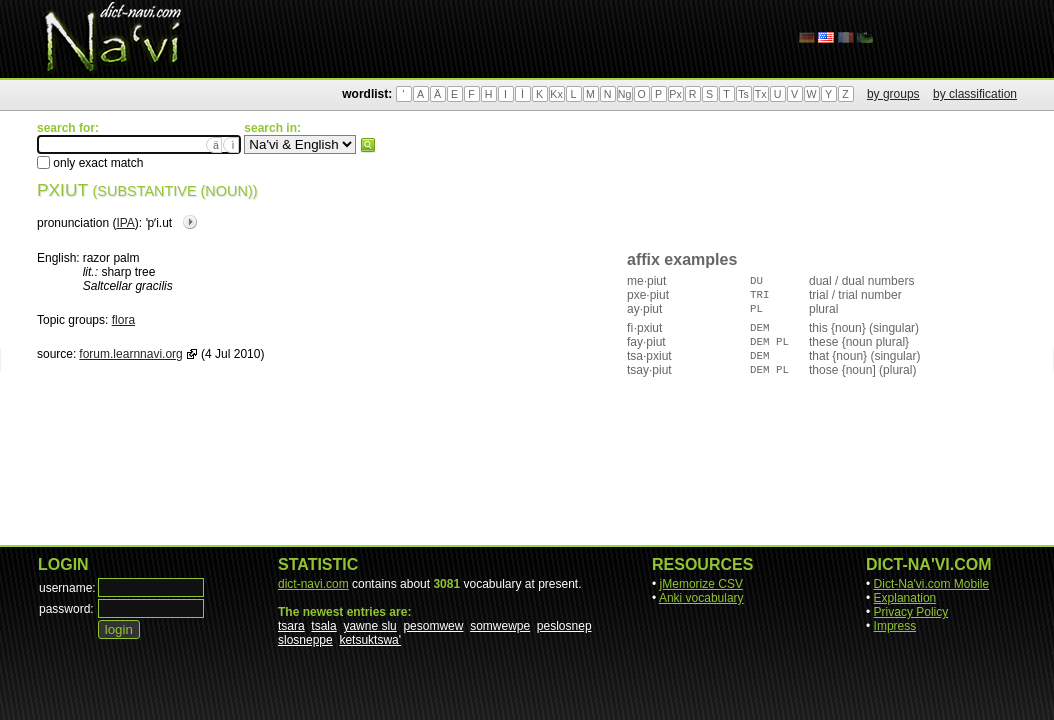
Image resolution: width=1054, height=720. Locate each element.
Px (675, 94)
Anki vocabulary (701, 598)
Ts (743, 94)
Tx (761, 94)
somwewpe (500, 626)
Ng (625, 94)
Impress (895, 626)
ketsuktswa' (370, 640)
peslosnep (564, 626)
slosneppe (305, 640)
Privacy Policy (911, 612)
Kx (556, 94)
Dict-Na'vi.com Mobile (932, 584)
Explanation (905, 598)
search (368, 145)
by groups (893, 94)
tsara (291, 626)
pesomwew (433, 626)
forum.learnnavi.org (130, 354)
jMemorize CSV (701, 584)
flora (123, 320)
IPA (125, 223)
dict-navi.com (313, 584)
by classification (975, 94)
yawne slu (369, 626)
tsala (323, 626)
